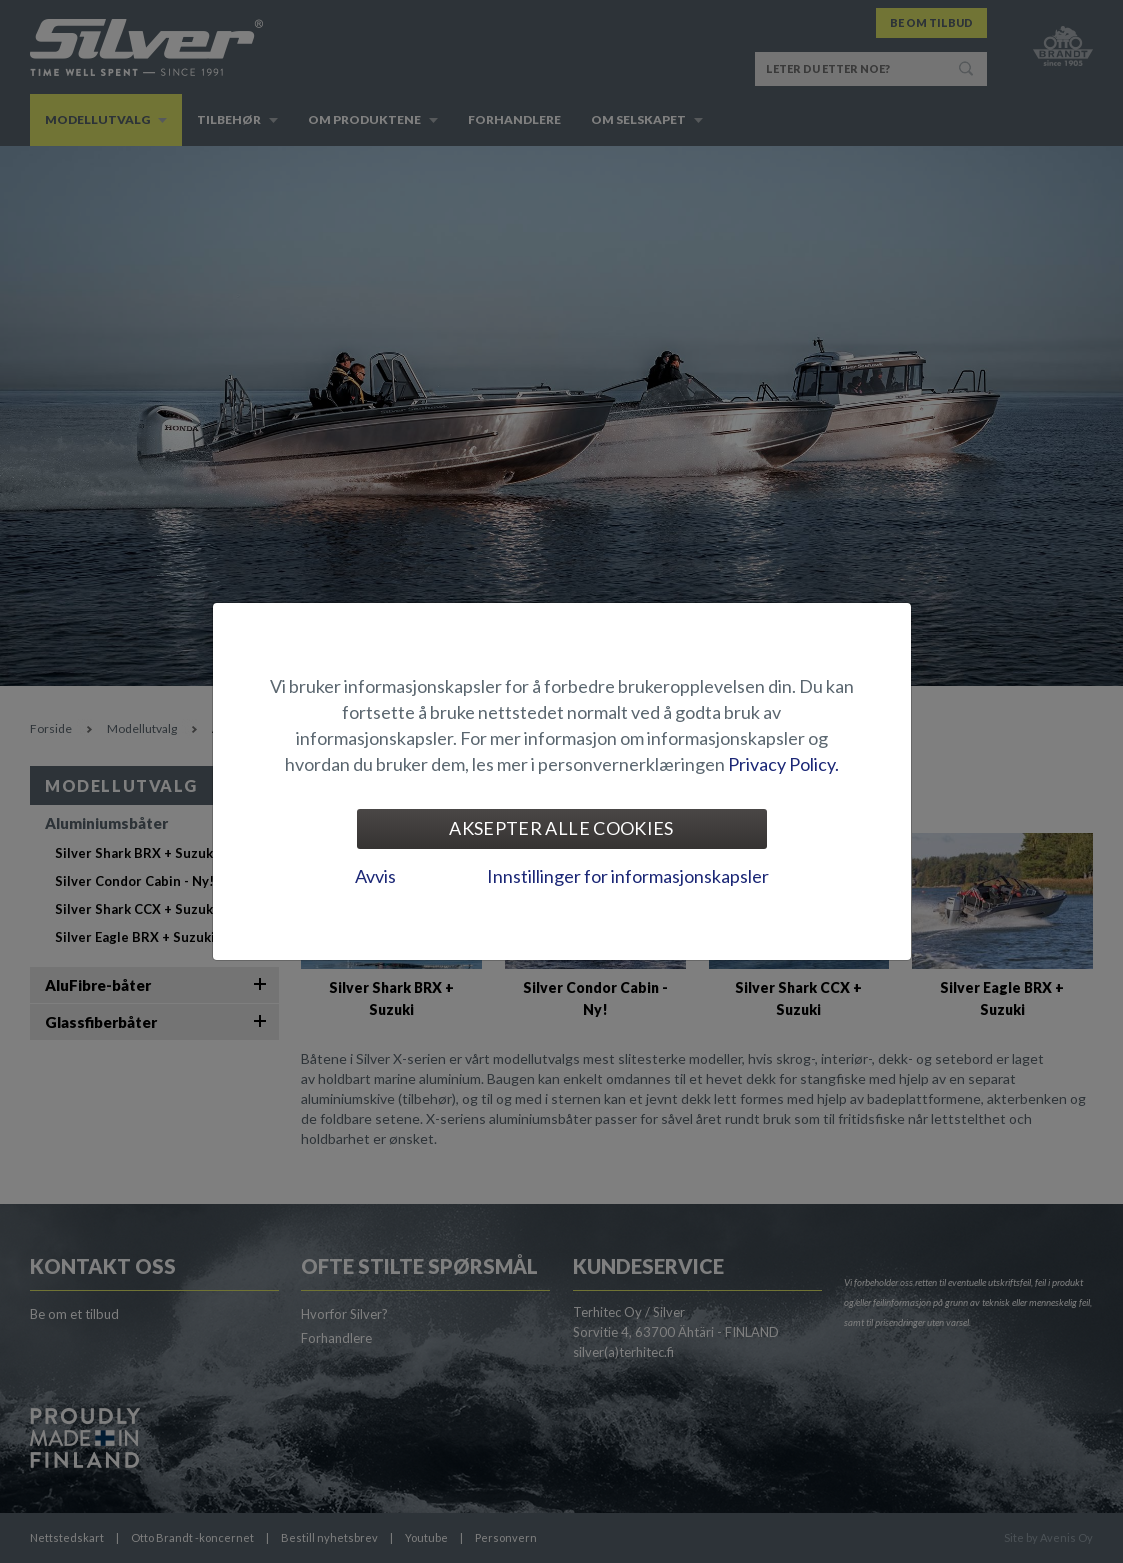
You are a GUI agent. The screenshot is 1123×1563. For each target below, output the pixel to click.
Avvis (375, 876)
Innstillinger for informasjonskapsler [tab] (628, 876)
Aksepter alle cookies (561, 828)
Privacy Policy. (783, 764)
